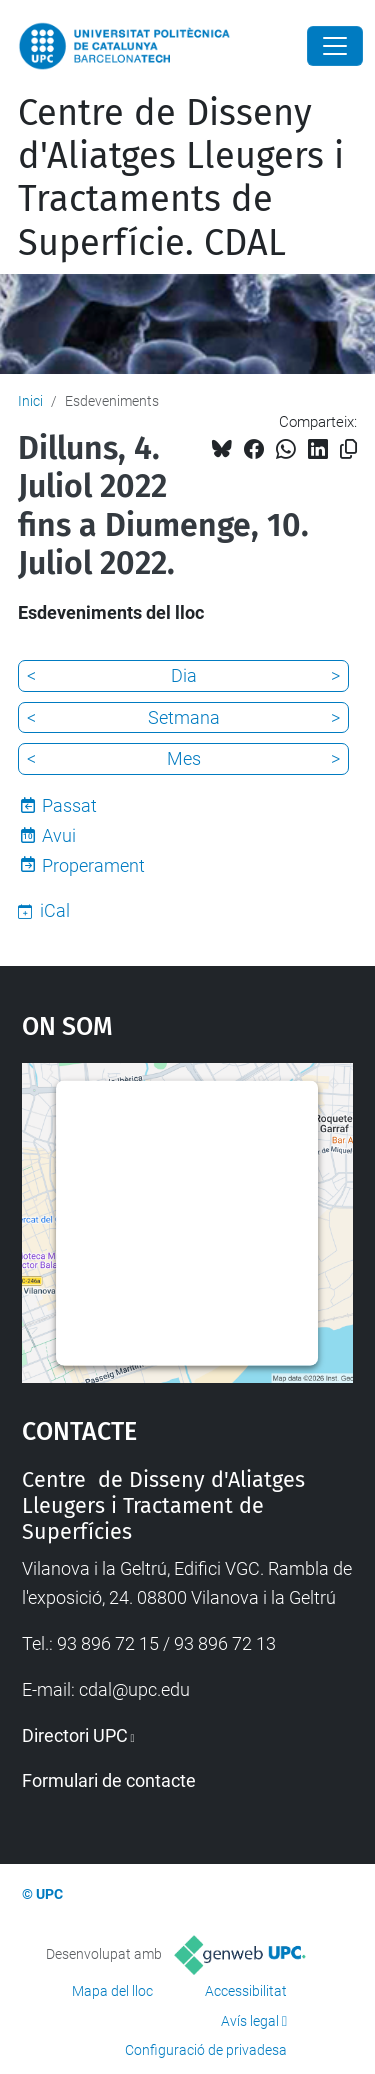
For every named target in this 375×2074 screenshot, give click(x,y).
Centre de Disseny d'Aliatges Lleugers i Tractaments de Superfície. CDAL (181, 178)
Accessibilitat (246, 1991)
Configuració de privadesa (206, 2050)
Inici (30, 401)
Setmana (184, 717)
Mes (184, 758)
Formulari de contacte (109, 1780)
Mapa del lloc (112, 1991)
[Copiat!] (348, 449)
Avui (59, 835)
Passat (69, 805)
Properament (93, 865)
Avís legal (250, 2021)
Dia (184, 675)
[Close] (335, 46)
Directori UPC (75, 1735)
